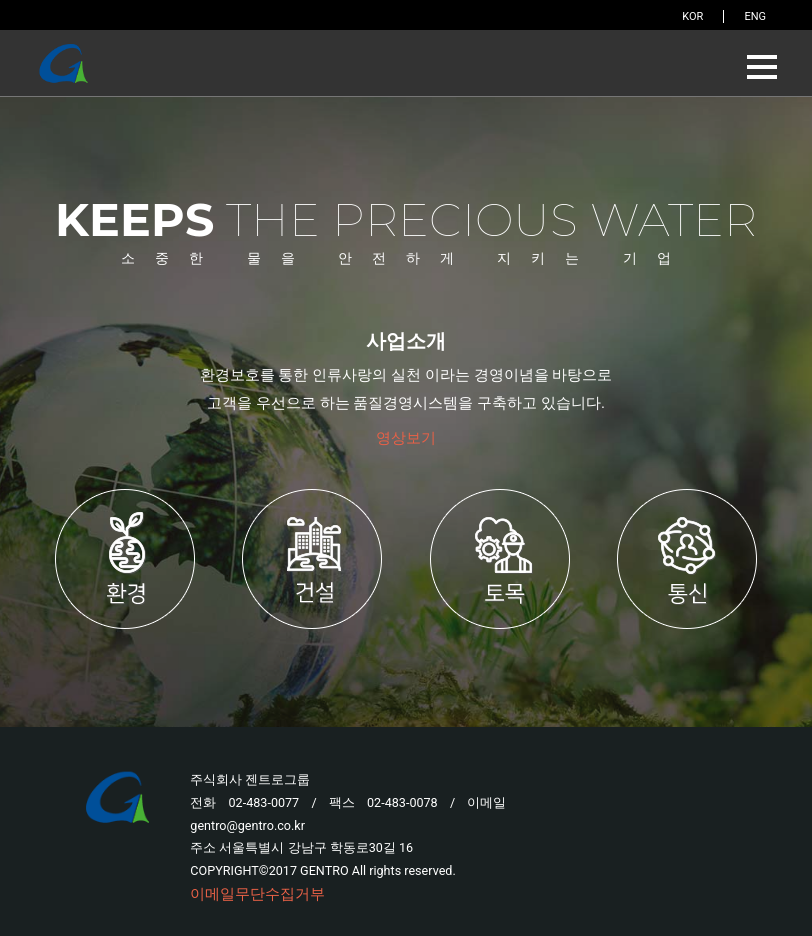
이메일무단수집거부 (257, 894)
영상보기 (406, 438)
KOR (692, 16)
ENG (755, 16)
